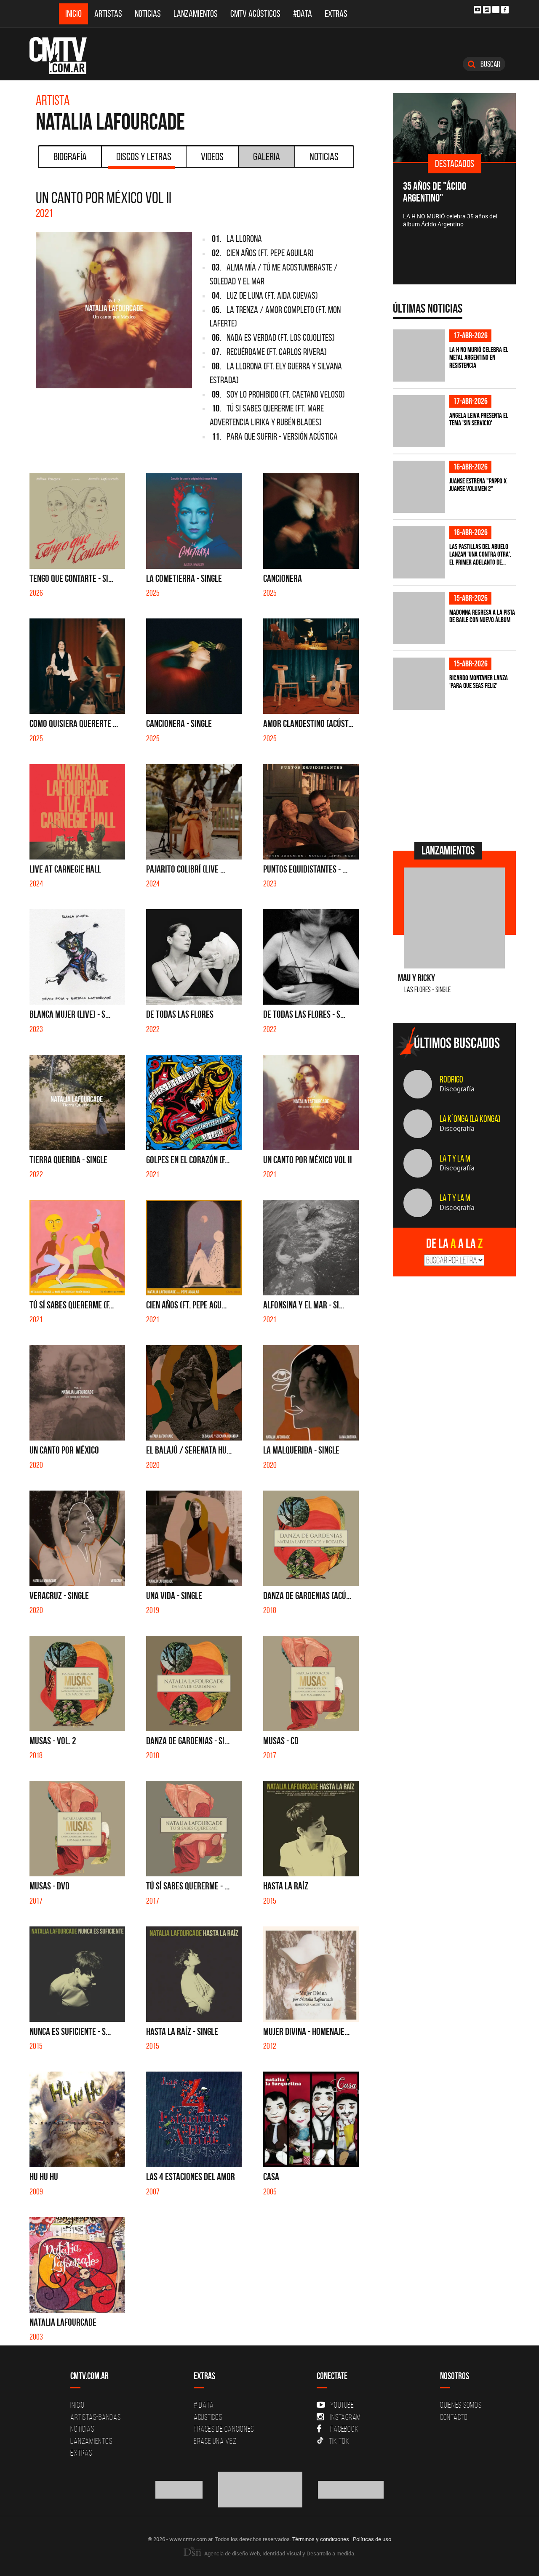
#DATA (302, 13)
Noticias (148, 13)
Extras (336, 13)
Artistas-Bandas (95, 2417)
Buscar (484, 64)
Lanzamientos (195, 13)
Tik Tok (333, 2441)
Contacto (454, 2417)
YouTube (335, 2404)
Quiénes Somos (461, 2404)
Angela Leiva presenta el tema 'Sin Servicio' (478, 419)
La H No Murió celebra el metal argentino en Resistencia (478, 357)
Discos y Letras (141, 159)
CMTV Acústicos (255, 13)
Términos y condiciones (320, 2539)
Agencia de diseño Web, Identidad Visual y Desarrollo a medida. (269, 2553)
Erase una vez (215, 2441)
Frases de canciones (224, 2428)
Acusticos (208, 2417)
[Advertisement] (456, 775)
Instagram (339, 2417)
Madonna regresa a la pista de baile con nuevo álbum (482, 616)
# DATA (204, 2404)
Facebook (337, 2428)
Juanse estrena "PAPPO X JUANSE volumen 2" (478, 485)
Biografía (70, 156)
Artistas (108, 13)
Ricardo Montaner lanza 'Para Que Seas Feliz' (478, 682)
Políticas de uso (372, 2539)
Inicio (73, 13)
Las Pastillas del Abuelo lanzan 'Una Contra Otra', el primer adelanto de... (480, 554)
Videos (212, 156)
